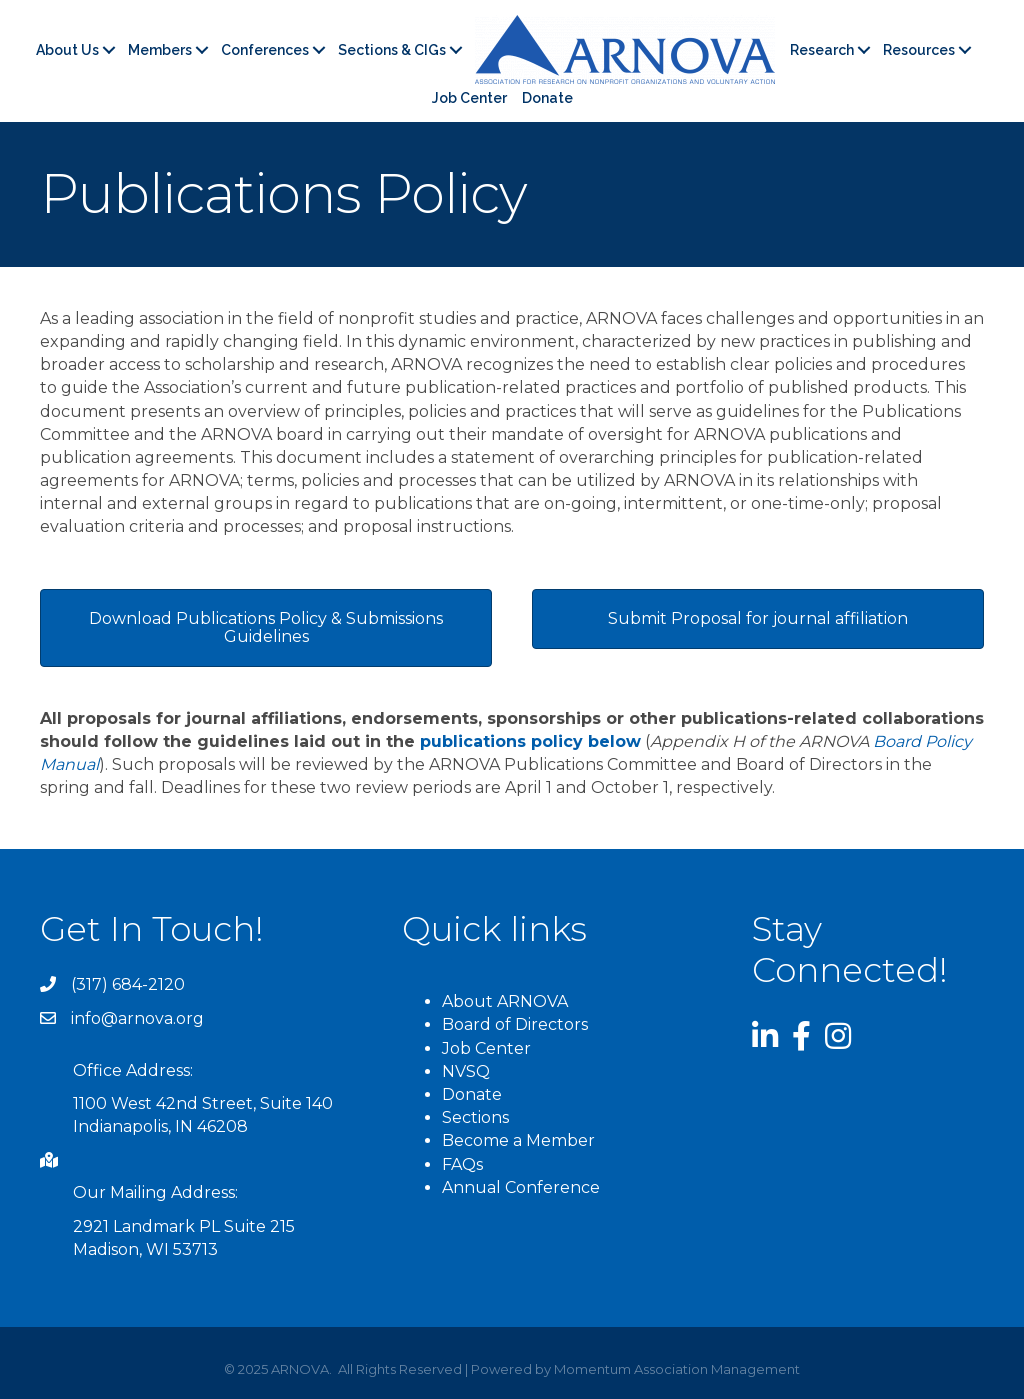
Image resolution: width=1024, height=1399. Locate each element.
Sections (475, 1117)
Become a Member (518, 1140)
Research (822, 50)
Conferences (265, 50)
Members (160, 50)
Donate (547, 98)
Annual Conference (521, 1187)
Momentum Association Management (677, 1369)
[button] (266, 628)
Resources (919, 50)
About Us (67, 50)
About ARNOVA (505, 1001)
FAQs (462, 1164)
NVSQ (466, 1071)
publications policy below (530, 741)
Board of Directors (515, 1024)
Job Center (469, 98)
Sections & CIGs (392, 50)
